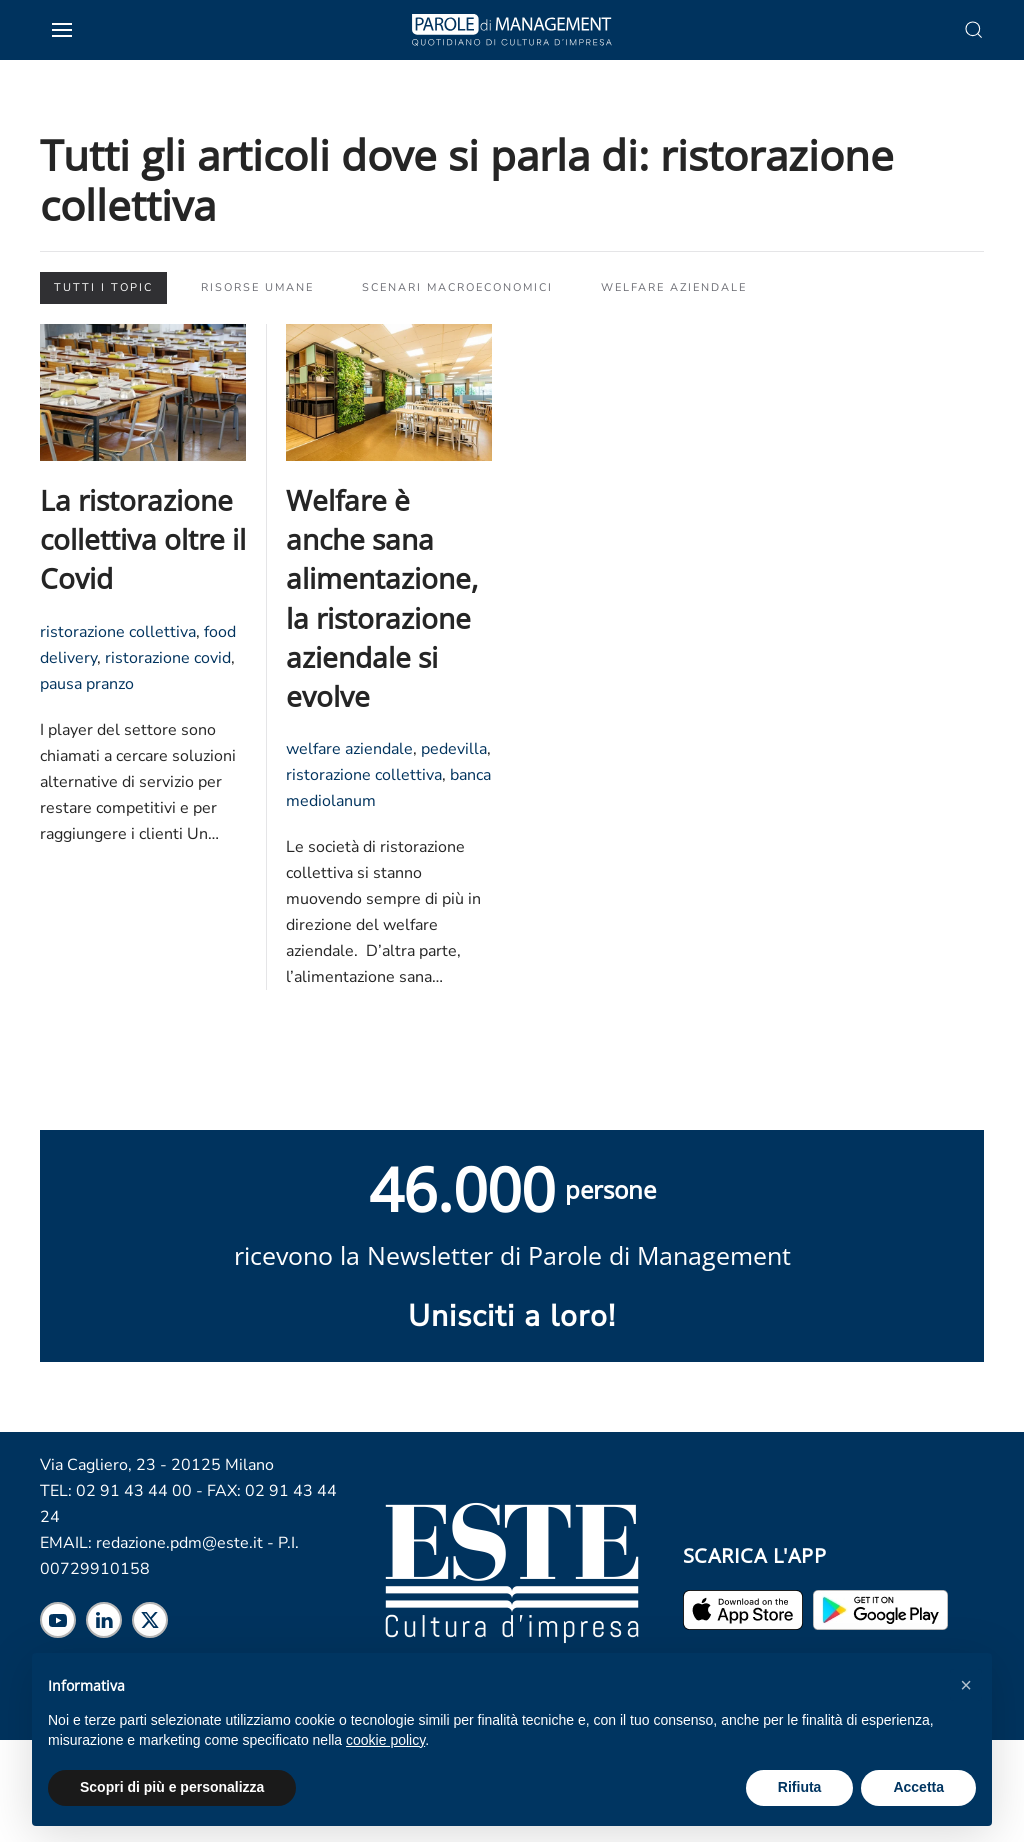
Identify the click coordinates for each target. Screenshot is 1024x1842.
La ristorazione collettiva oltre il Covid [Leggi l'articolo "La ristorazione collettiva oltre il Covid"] (143, 539)
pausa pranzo (87, 684)
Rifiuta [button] (800, 1787)
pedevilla (454, 749)
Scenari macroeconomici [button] (457, 287)
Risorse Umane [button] (257, 287)
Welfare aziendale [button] (674, 287)
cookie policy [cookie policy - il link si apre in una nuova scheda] (385, 1740)
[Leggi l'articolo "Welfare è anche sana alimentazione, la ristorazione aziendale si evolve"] (389, 391)
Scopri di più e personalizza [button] (172, 1787)
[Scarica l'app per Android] (880, 1609)
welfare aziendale (349, 749)
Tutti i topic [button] (103, 287)
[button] (966, 1685)
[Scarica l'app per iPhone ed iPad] (743, 1609)
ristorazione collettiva (118, 632)
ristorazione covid (168, 658)
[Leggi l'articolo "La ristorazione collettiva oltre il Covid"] (143, 391)
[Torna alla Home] (512, 30)
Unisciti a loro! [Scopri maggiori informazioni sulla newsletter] (512, 1316)
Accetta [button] (918, 1787)
